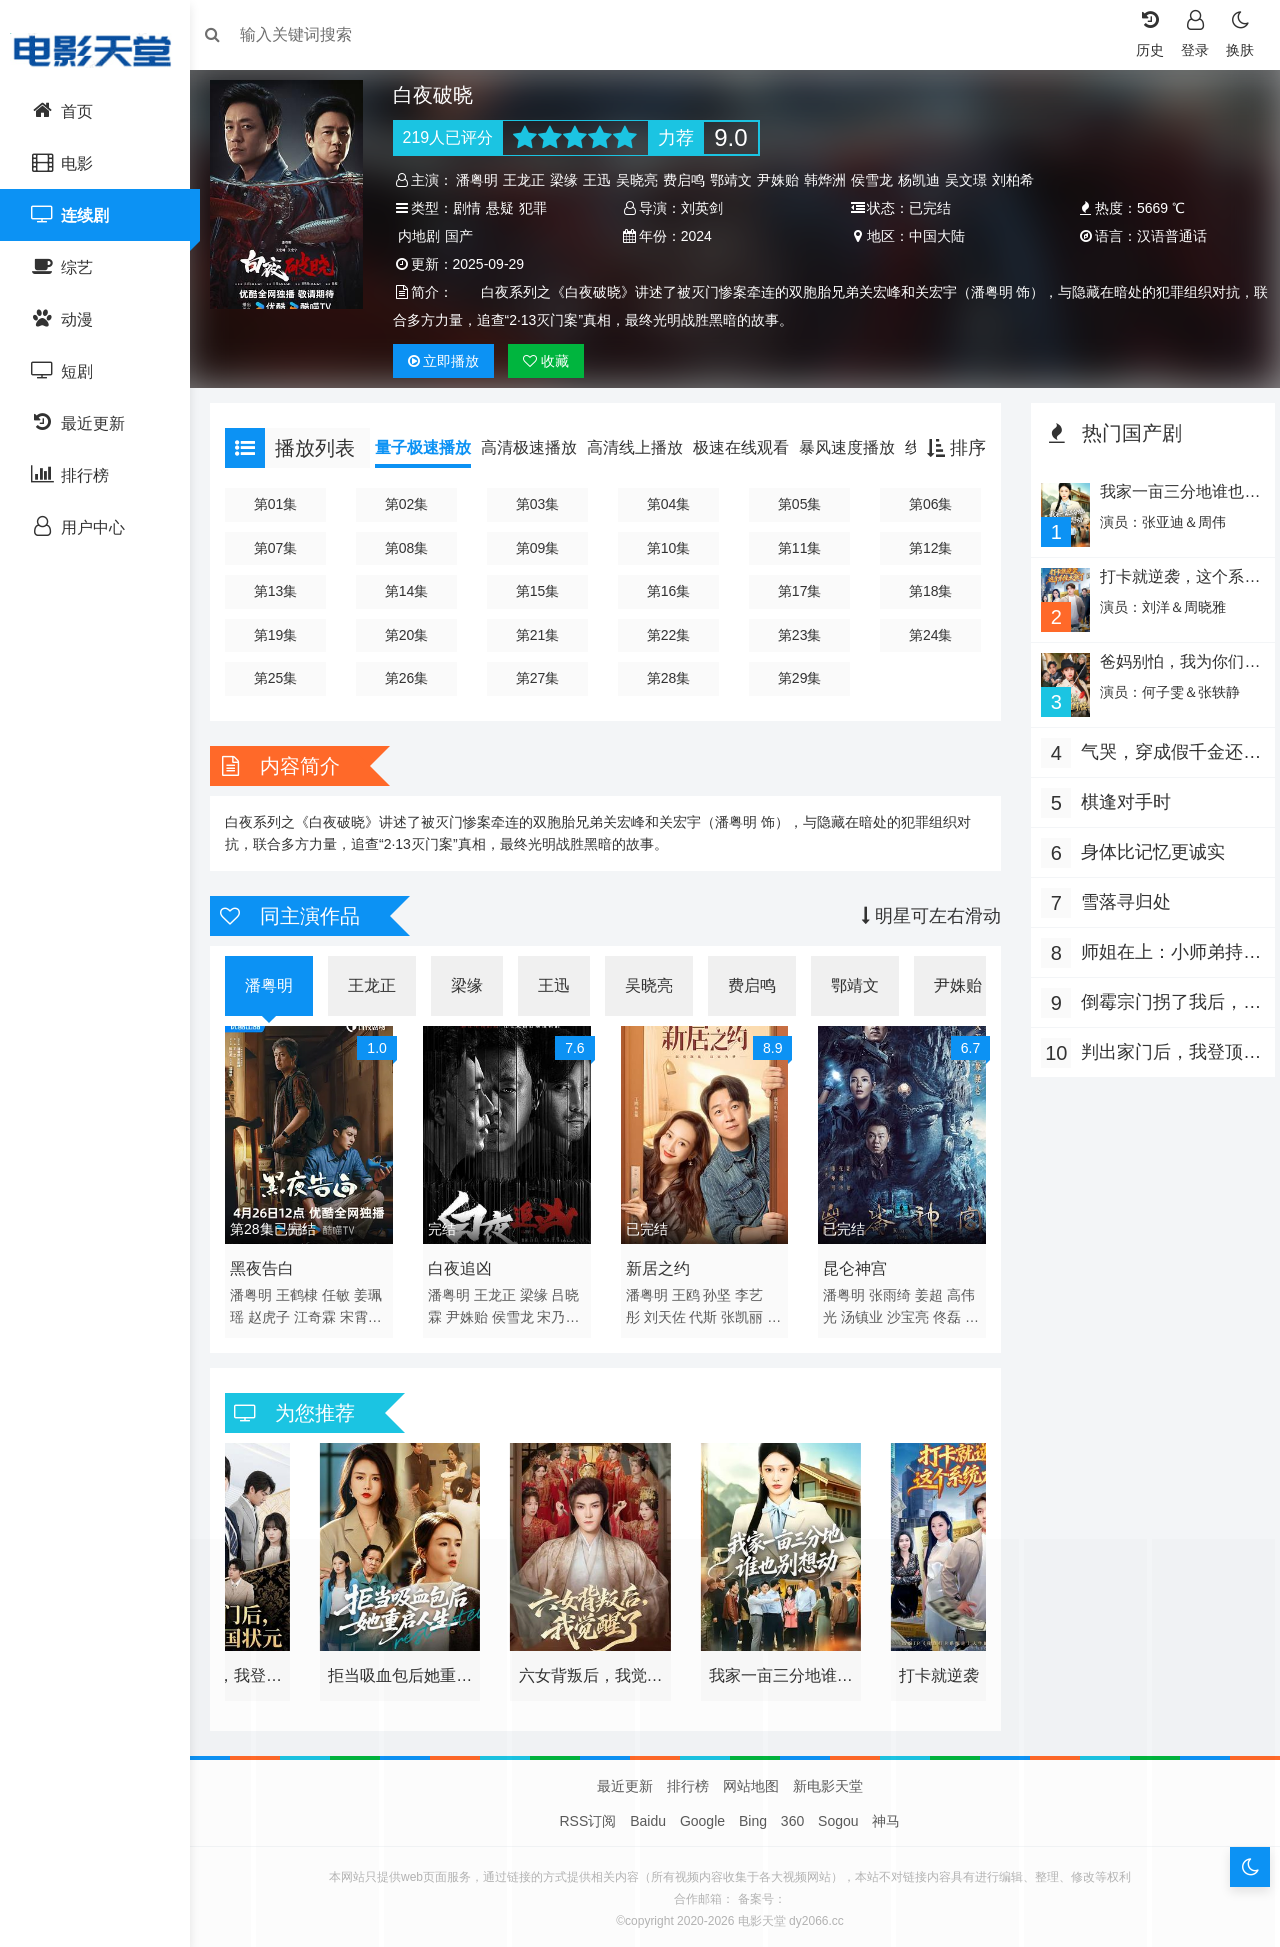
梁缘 (571, 180)
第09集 (542, 548)
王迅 (604, 180)
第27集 (542, 678)
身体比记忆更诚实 (1148, 848)
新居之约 (660, 1263)
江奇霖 (325, 1312)
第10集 (670, 548)
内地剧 (425, 236)
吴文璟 (973, 180)
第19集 (284, 635)
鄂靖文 (738, 180)
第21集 (542, 635)
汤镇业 (861, 1312)
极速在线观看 (751, 447)
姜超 (928, 1290)
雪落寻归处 (1121, 898)
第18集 (927, 591)
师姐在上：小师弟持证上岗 (1157, 950)
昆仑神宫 (854, 1263)
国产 (465, 236)
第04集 (670, 504)
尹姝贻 (785, 180)
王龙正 (531, 180)
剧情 (473, 208)
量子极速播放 (433, 447)
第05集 (799, 504)
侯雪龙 (879, 180)
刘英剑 (704, 208)
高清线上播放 (645, 447)
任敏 (346, 1290)
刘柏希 (1020, 180)
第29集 (799, 678)
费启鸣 (691, 180)
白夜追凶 (466, 1263)
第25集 (284, 678)
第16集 (670, 591)
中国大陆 (935, 236)
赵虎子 (279, 1312)
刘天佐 (667, 1312)
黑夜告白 (272, 1263)
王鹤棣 (307, 1290)
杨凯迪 (926, 180)
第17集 (799, 591)
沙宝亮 (907, 1312)
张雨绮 (889, 1290)
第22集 (670, 635)
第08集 (413, 548)
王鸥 (688, 1290)
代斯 (706, 1312)
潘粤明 (484, 180)
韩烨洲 (832, 180)
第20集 (413, 635)
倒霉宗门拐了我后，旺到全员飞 (1157, 1000)
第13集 (284, 591)
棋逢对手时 (1121, 798)
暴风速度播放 (857, 447)
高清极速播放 (539, 447)
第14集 (413, 591)
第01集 (284, 504)
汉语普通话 (1166, 236)
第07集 (284, 548)
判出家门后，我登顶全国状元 (1157, 1050)
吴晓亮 (644, 180)
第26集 (413, 678)
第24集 (927, 635)
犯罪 (539, 208)
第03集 (542, 504)
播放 (450, 361)
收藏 (553, 361)
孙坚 (720, 1290)
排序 (951, 448)
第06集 (927, 504)
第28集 (670, 678)
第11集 (799, 548)
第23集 (799, 635)
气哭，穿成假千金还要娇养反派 (1157, 750)
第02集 (413, 504)
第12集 (927, 548)
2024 (698, 236)
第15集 (542, 591)
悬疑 (506, 208)
